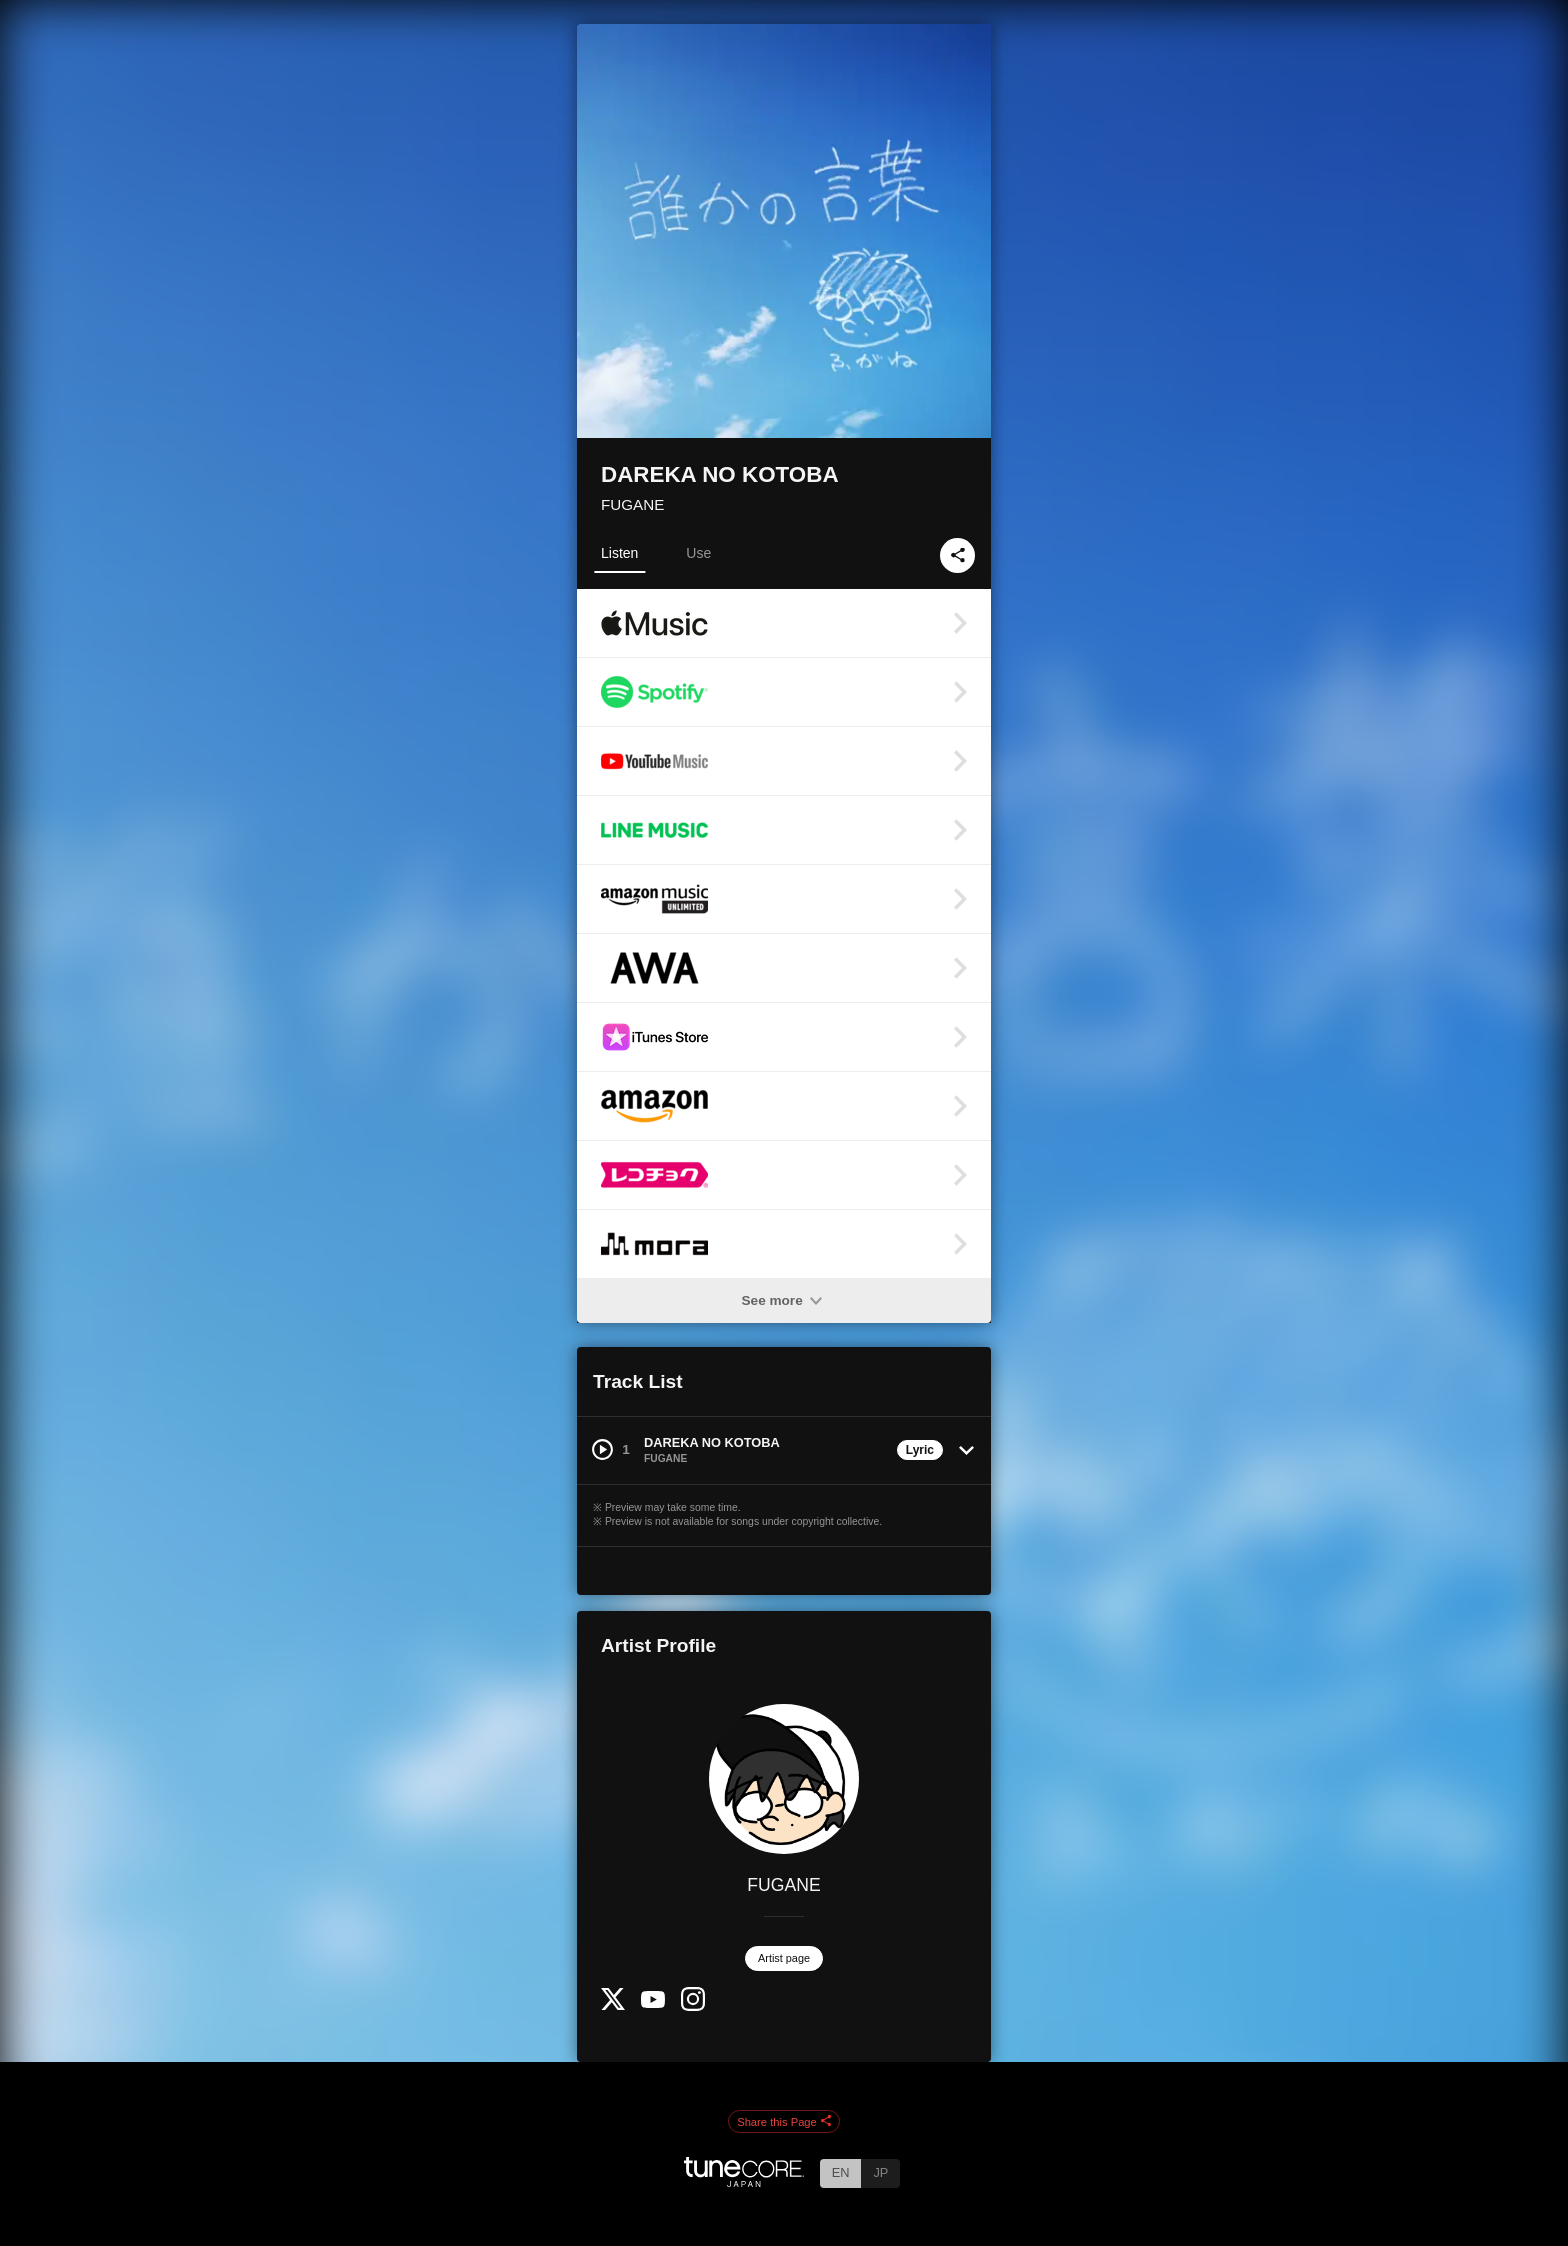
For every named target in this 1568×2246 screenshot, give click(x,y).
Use (698, 553)
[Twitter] (613, 2005)
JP (880, 2172)
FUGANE (632, 504)
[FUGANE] (784, 1779)
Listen (619, 553)
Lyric (920, 1450)
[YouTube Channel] (653, 2003)
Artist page (784, 1958)
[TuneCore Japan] (744, 2181)
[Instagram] (693, 2006)
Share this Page (784, 2122)
